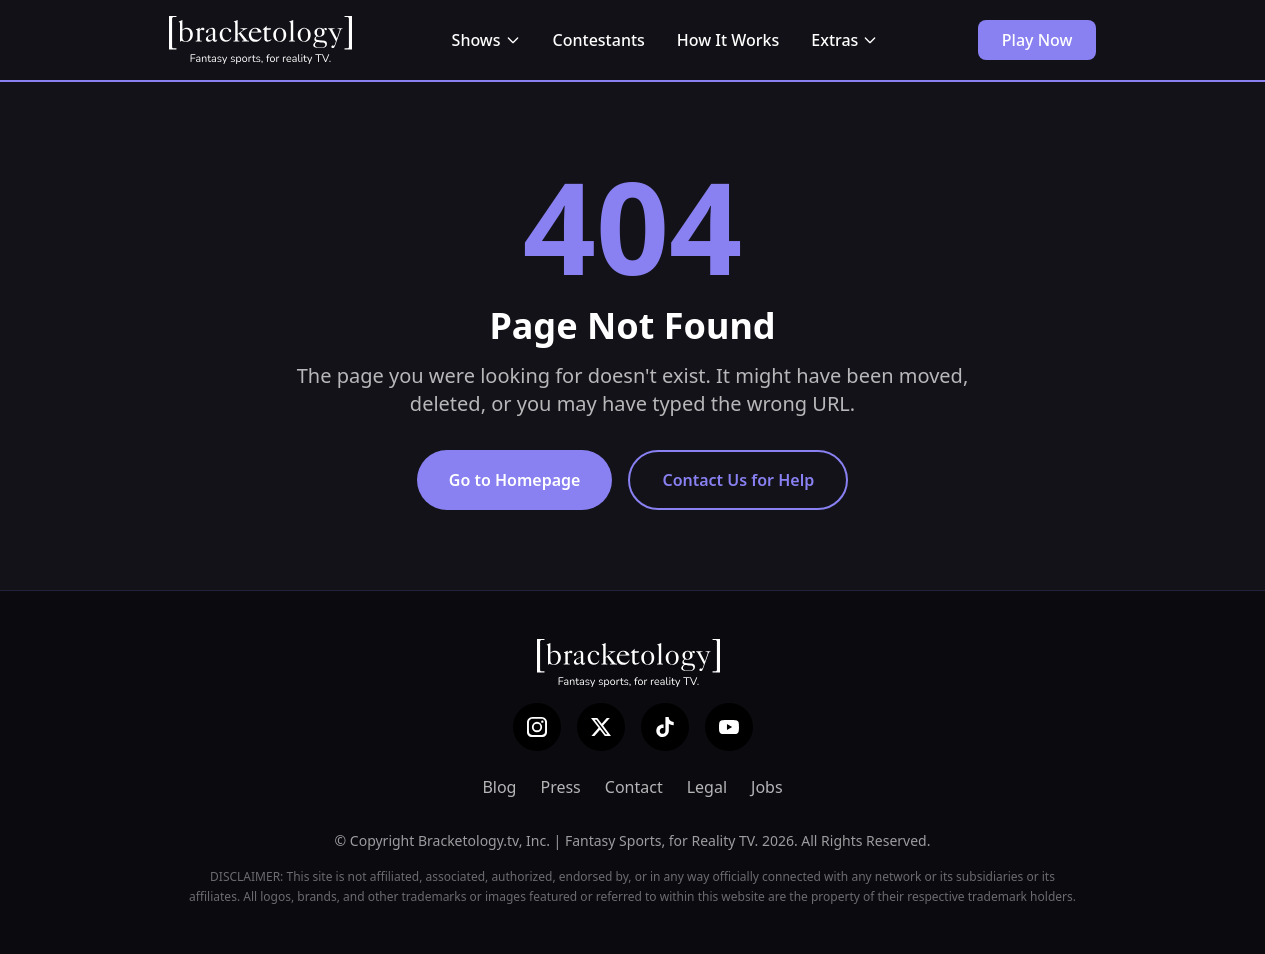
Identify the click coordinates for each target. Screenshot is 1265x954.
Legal (707, 787)
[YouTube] (729, 727)
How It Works (728, 40)
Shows (486, 40)
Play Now (1037, 40)
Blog (499, 787)
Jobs (767, 787)
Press (560, 787)
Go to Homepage (515, 480)
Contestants (599, 40)
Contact (634, 787)
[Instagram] (537, 727)
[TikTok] (665, 727)
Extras (844, 40)
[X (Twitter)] (601, 727)
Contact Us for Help (738, 480)
